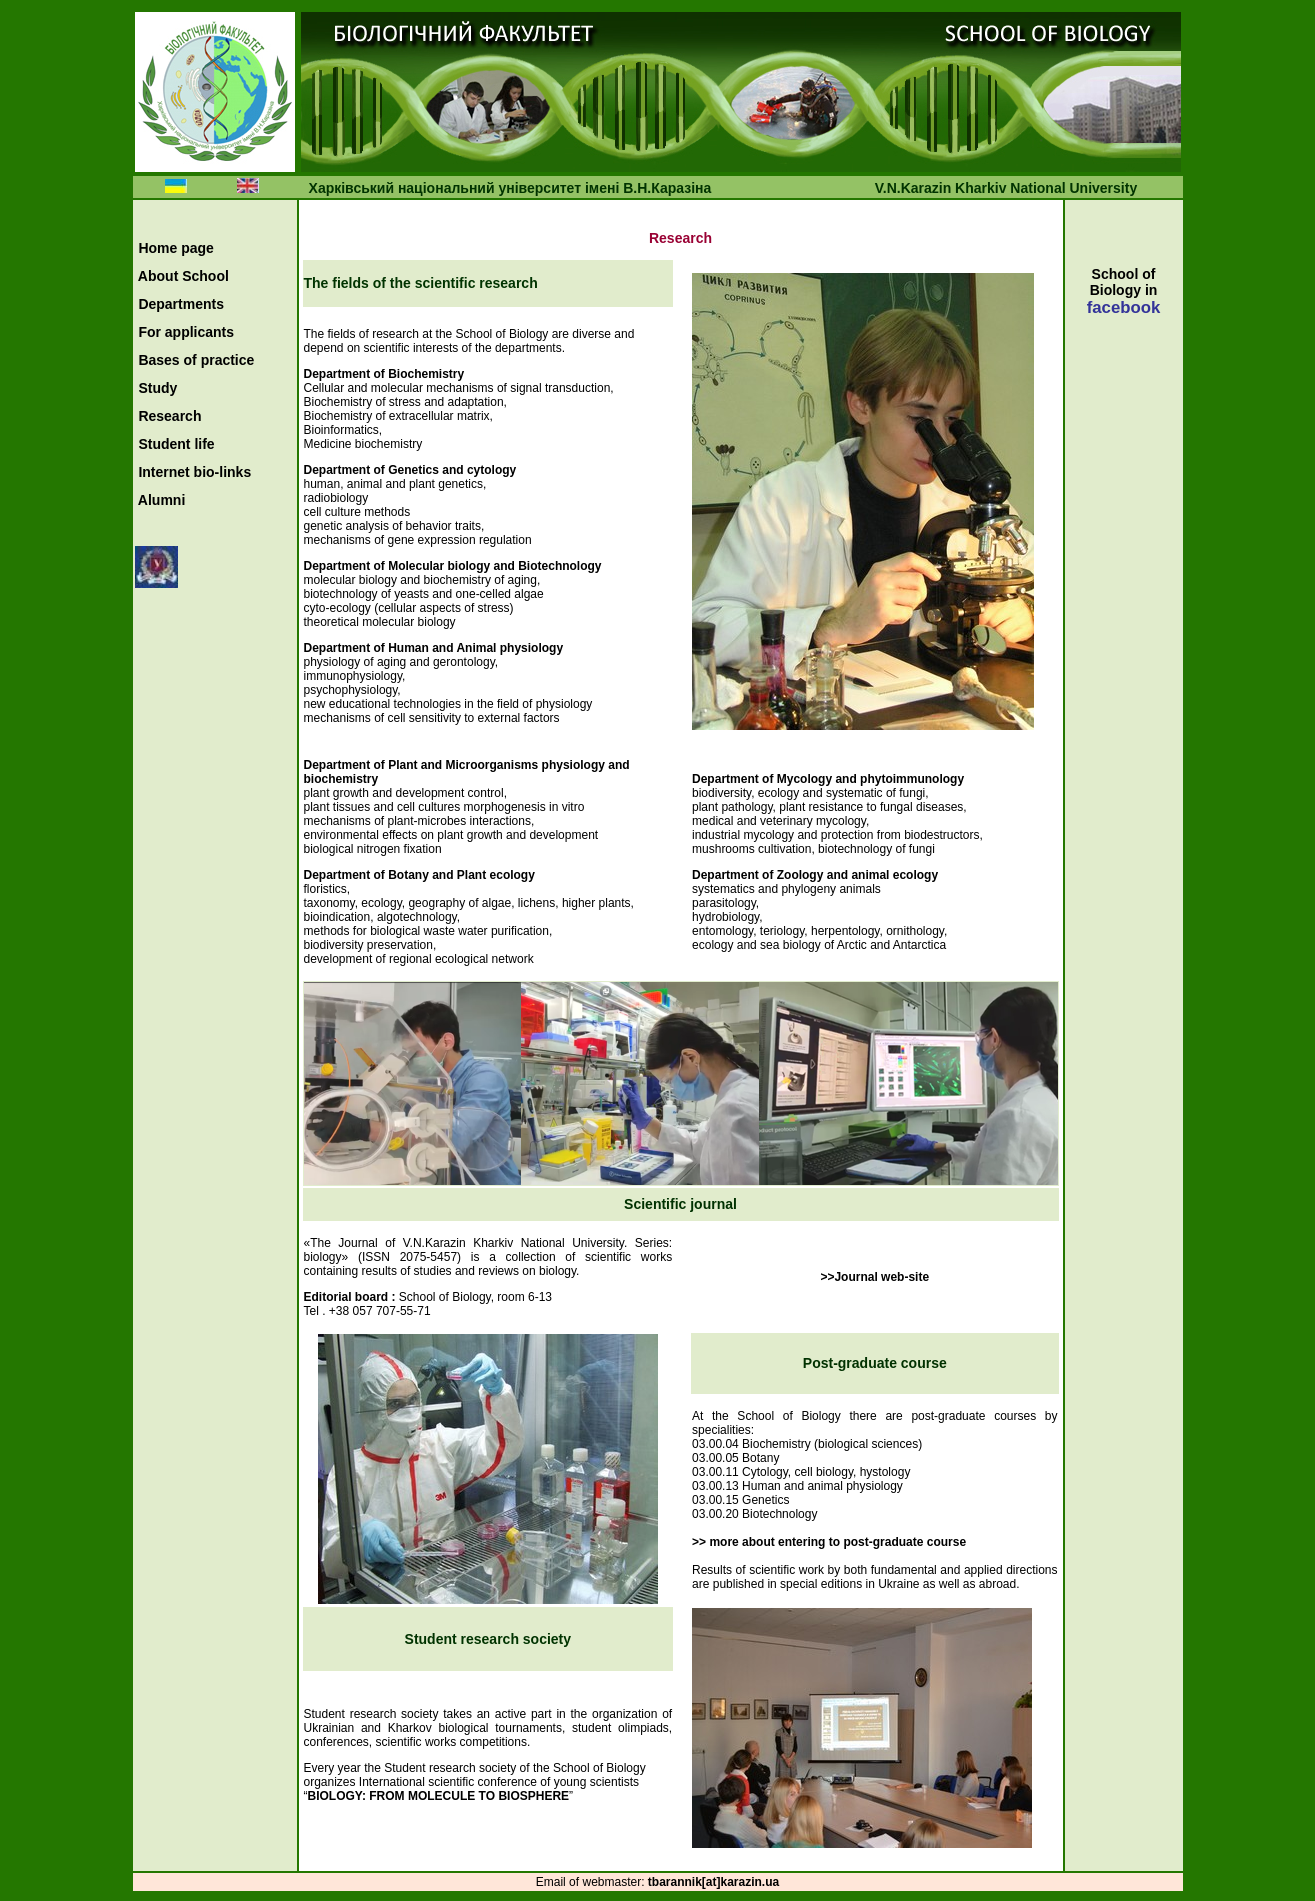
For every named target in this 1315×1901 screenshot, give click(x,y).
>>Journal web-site (874, 1277)
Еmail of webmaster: (592, 1882)
